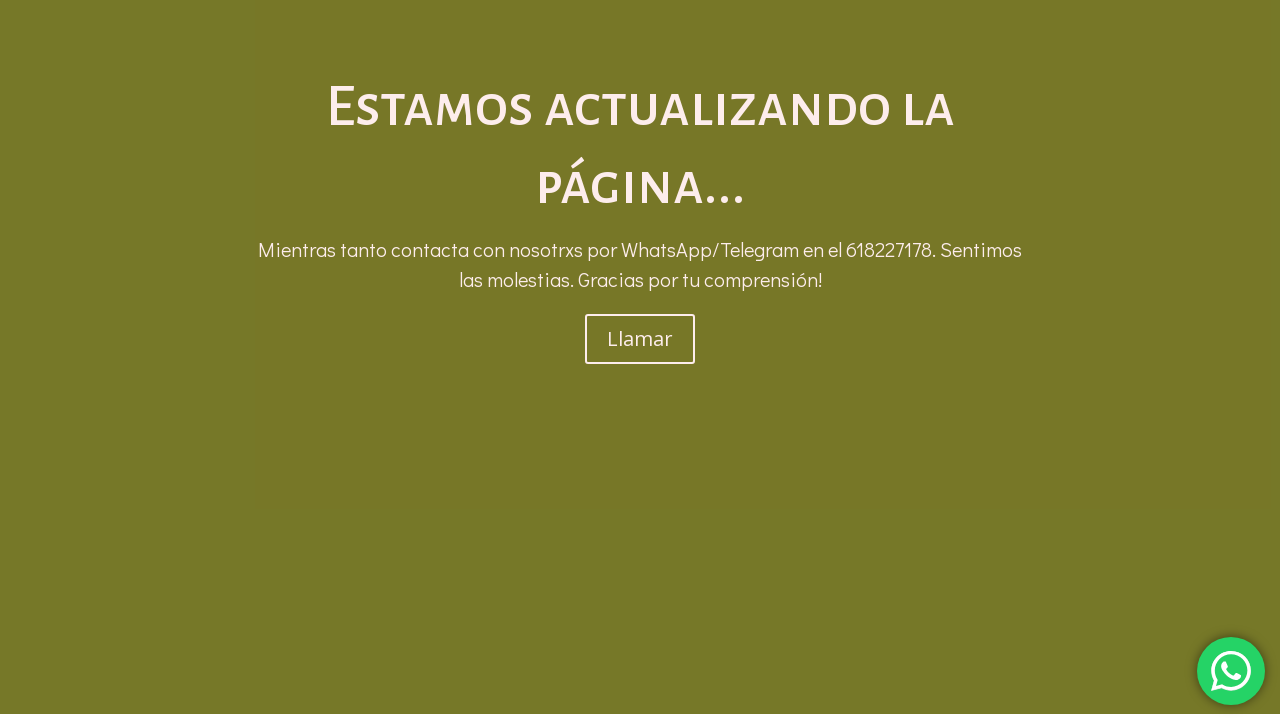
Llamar (640, 338)
